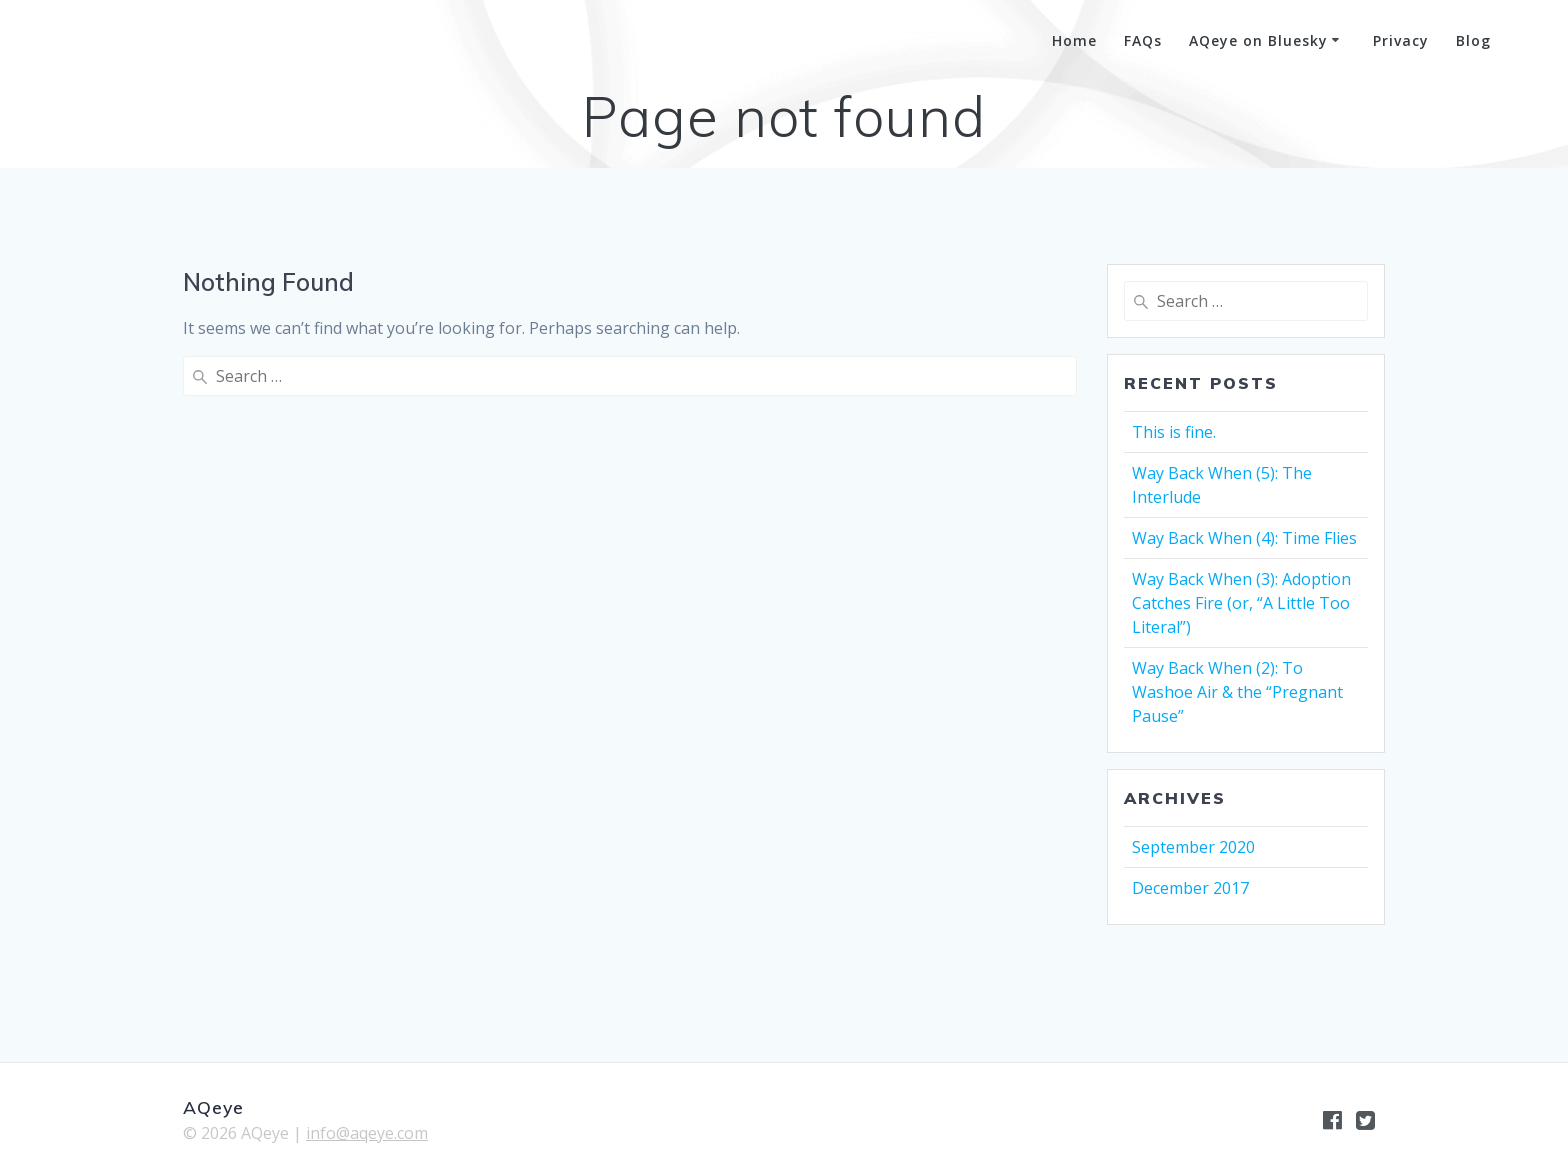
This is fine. (1174, 432)
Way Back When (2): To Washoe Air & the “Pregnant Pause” (1237, 692)
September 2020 (1193, 847)
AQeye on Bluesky (1258, 40)
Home (1074, 40)
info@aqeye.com (367, 1133)
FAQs (1143, 40)
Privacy (1401, 40)
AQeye (118, 42)
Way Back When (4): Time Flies (1244, 538)
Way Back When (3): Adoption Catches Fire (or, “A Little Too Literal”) (1241, 603)
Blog (1473, 40)
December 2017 (1190, 888)
